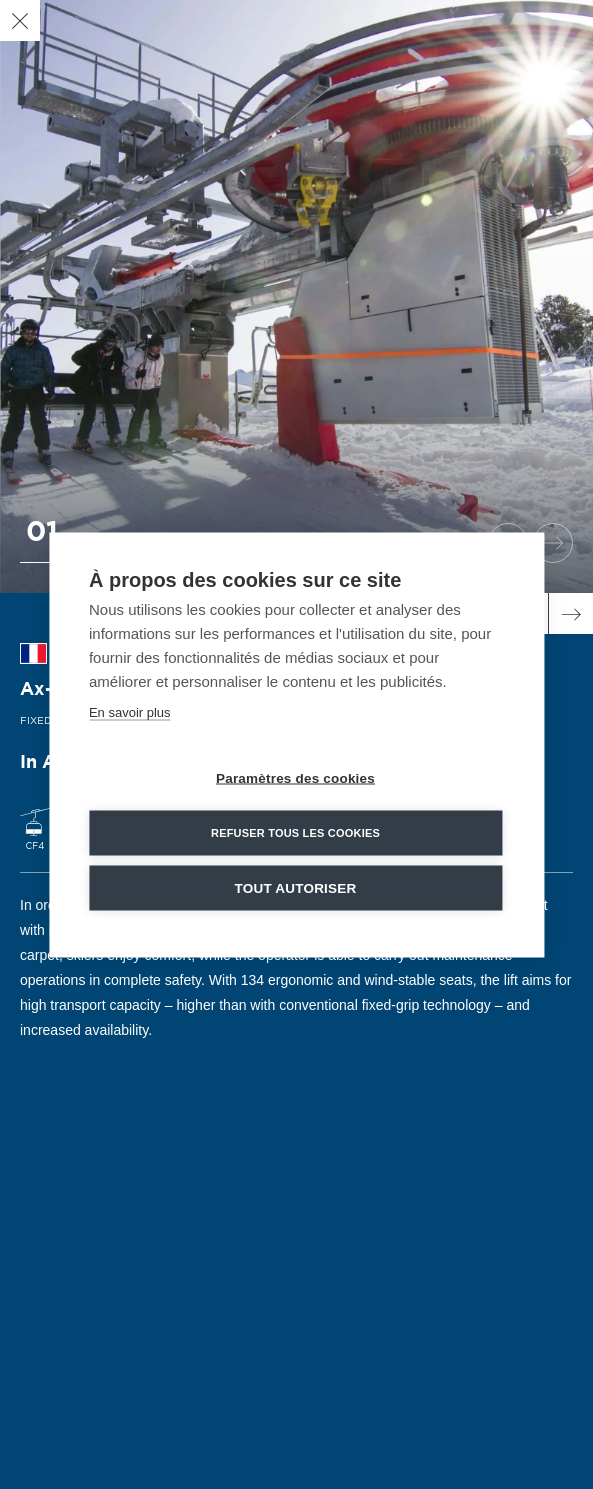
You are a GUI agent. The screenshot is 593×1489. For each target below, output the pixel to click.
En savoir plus (130, 711)
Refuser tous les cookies (295, 832)
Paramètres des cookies (295, 777)
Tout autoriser (296, 887)
